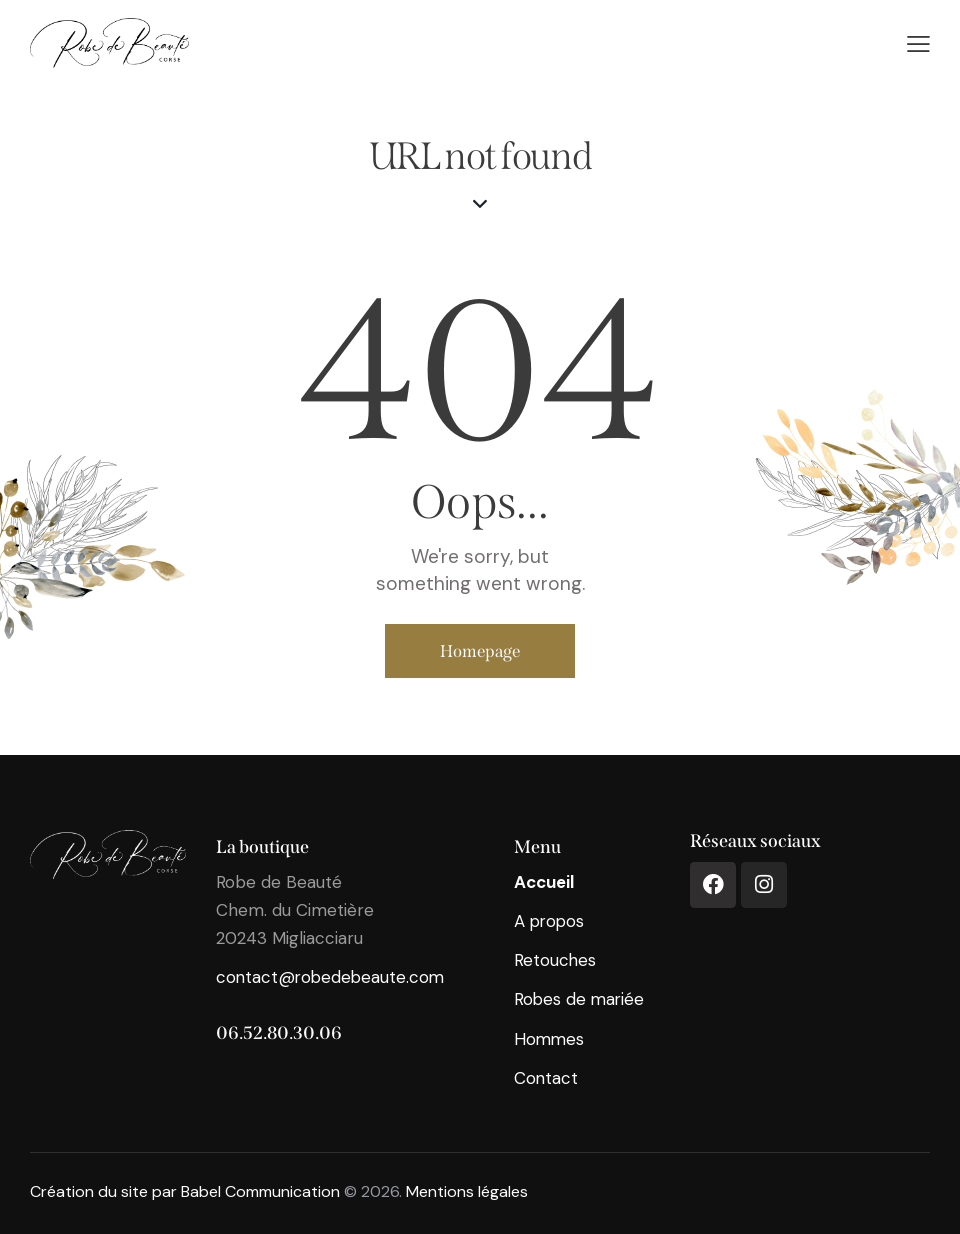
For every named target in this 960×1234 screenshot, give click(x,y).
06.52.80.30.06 (279, 1033)
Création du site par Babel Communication (185, 1191)
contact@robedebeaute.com (332, 977)
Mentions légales (467, 1191)
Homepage (480, 650)
